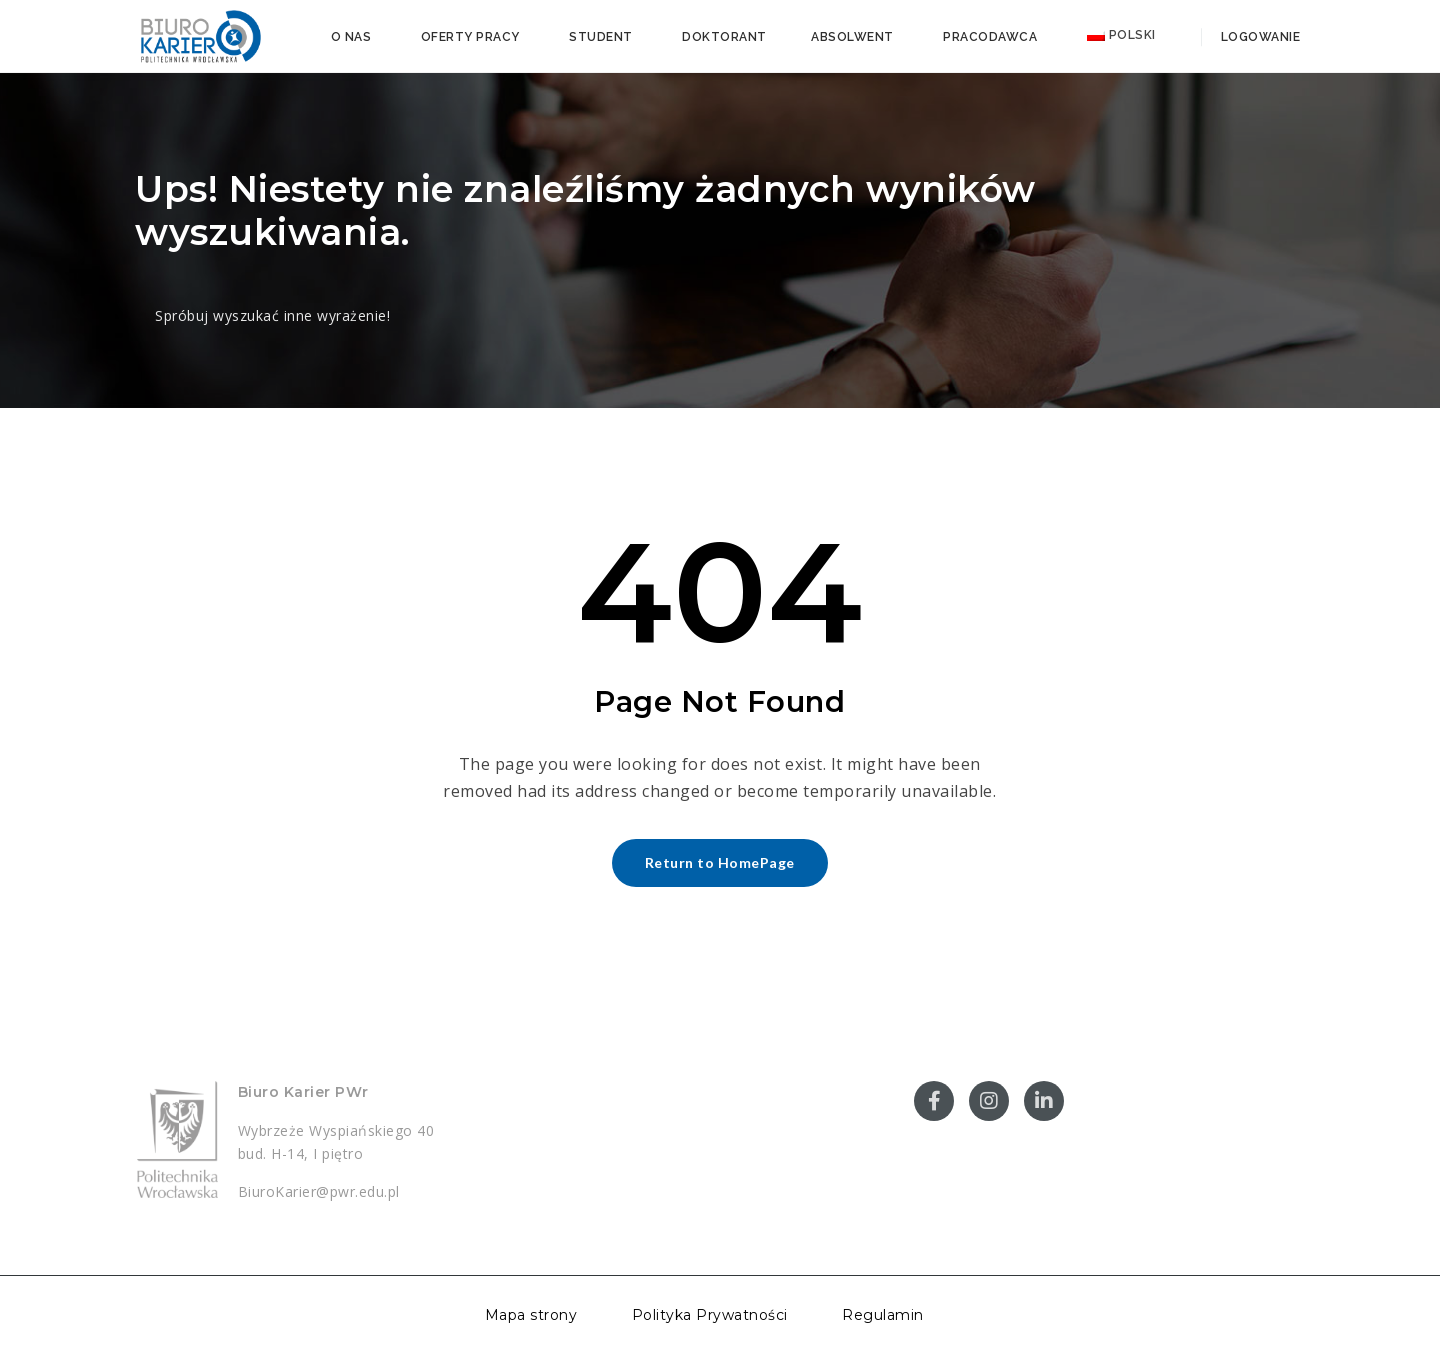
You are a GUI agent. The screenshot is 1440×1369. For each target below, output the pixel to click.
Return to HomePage (720, 862)
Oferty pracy (470, 37)
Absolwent (852, 37)
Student (601, 37)
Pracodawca (990, 37)
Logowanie (1258, 37)
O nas (351, 37)
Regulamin (883, 1315)
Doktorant (724, 37)
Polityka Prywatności (710, 1315)
